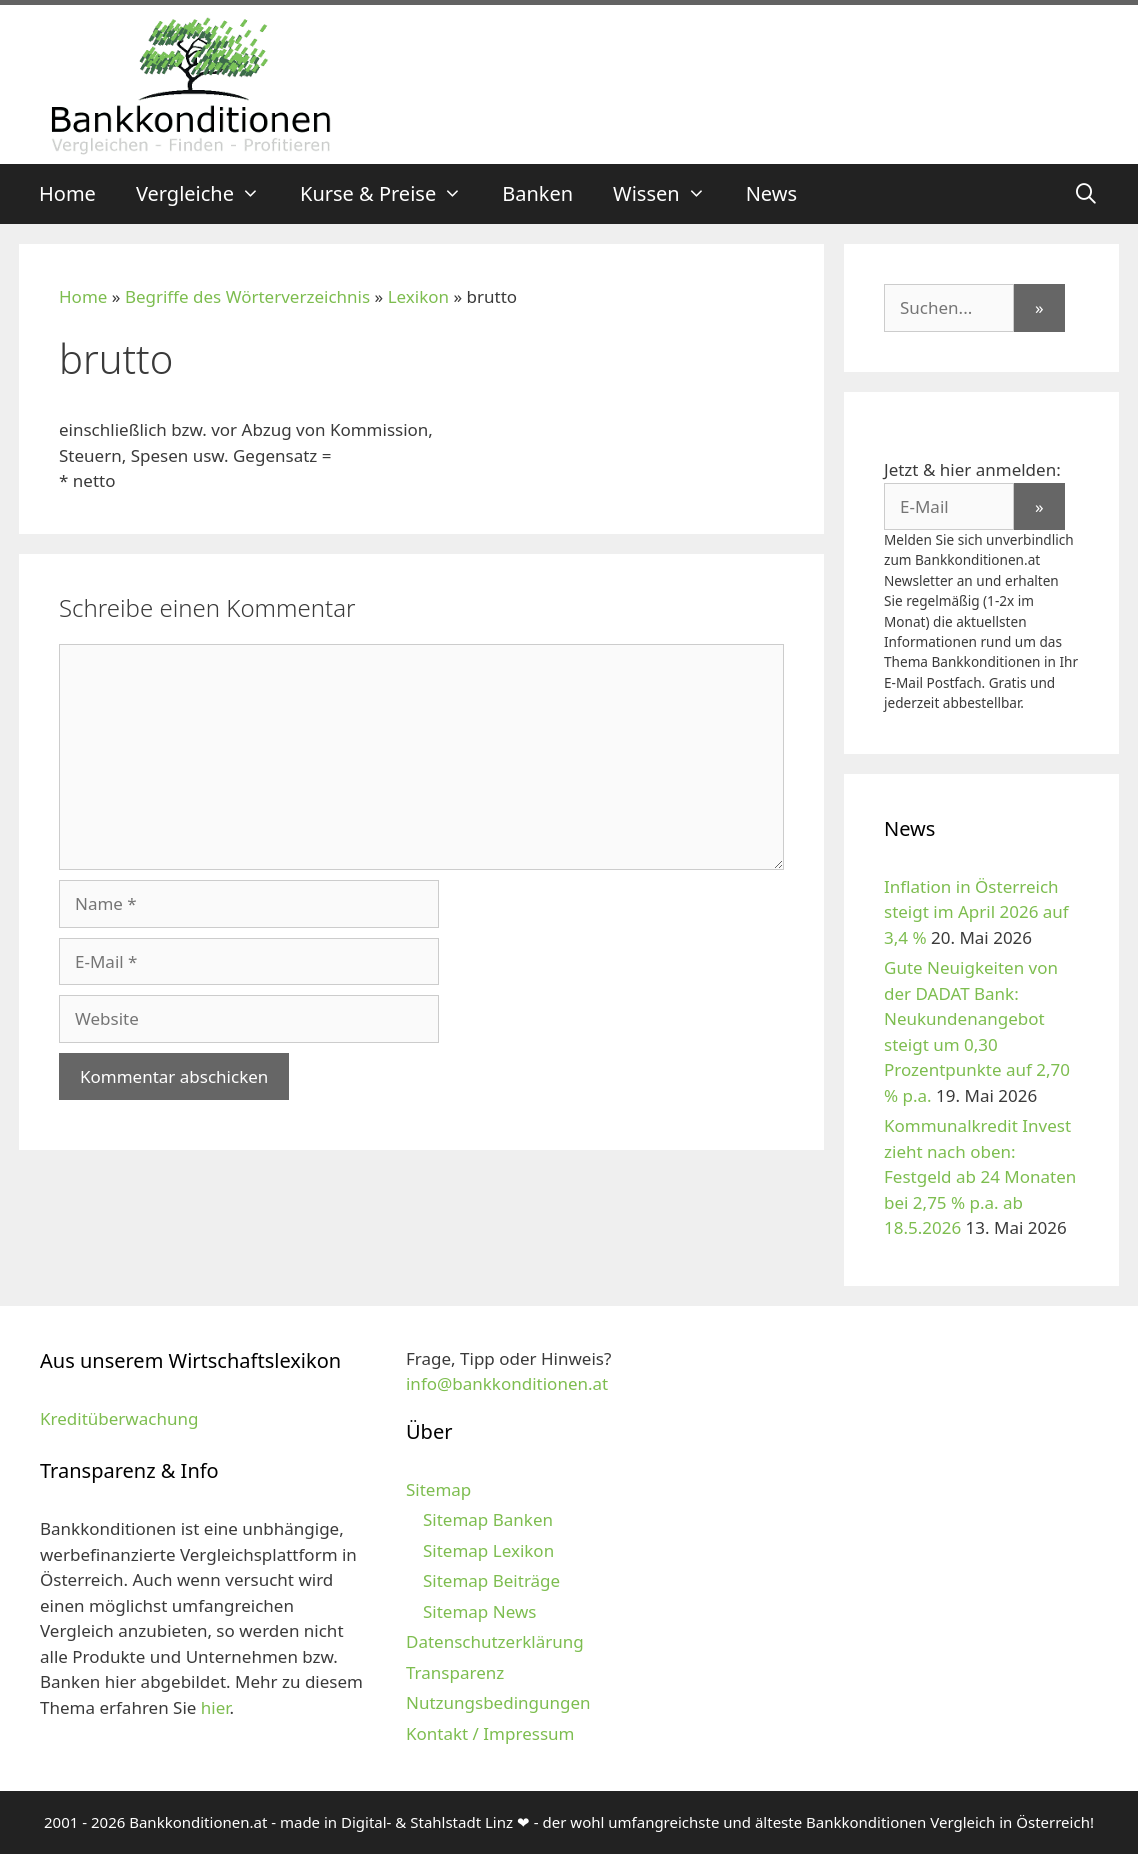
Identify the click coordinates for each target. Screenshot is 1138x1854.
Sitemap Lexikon (488, 1550)
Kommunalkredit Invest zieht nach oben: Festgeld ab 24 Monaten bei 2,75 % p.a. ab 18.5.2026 (980, 1176)
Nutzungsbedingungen (498, 1702)
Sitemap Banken (488, 1519)
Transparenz (455, 1672)
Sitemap (438, 1489)
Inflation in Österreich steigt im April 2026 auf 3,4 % (976, 912)
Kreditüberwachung (119, 1418)
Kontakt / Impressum (490, 1733)
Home (67, 193)
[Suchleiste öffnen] (1086, 194)
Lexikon (418, 296)
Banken (537, 193)
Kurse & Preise (391, 194)
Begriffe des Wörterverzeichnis (247, 296)
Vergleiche (208, 194)
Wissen (669, 194)
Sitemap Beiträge (491, 1580)
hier (215, 1707)
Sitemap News (479, 1611)
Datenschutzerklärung (495, 1641)
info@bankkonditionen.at (507, 1383)
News (771, 193)
